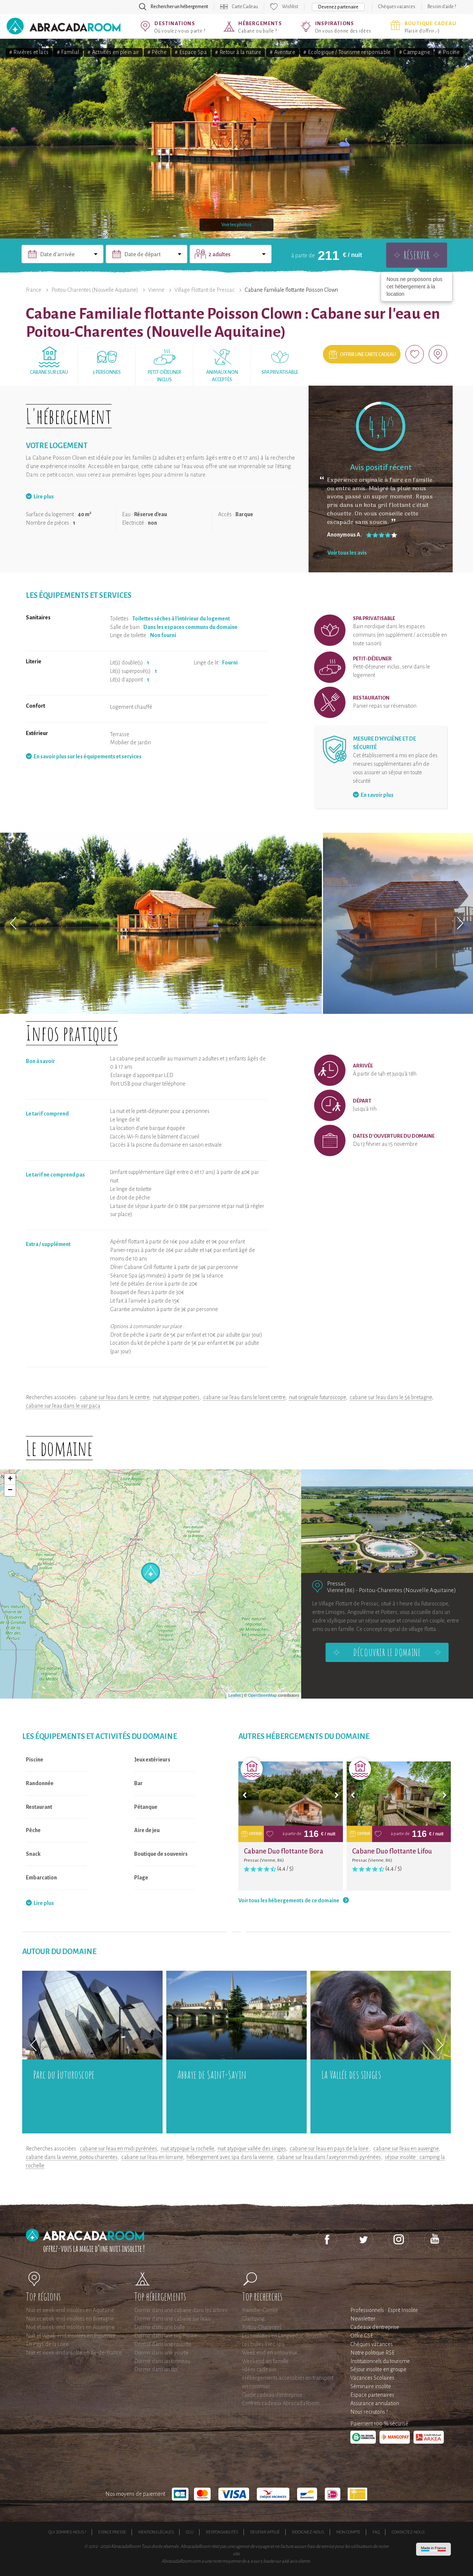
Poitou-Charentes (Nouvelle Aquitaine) (94, 290)
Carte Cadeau (245, 6)
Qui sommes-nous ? (67, 2532)
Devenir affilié (265, 2532)
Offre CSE (361, 2336)
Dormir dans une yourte (161, 2353)
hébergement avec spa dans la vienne (230, 2157)
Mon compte (348, 2532)
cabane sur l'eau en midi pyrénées (118, 2149)
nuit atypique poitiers (176, 1397)
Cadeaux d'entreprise (374, 2327)
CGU (190, 2532)
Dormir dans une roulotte (162, 2344)
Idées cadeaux (259, 2369)
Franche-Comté (260, 2310)
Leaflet (234, 1695)
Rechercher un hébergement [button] (179, 6)
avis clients (300, 2561)
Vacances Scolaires (372, 2378)
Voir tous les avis (347, 553)
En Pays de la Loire (47, 2344)
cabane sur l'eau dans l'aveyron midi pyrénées (329, 2157)
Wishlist (290, 6)
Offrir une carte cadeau (368, 354)
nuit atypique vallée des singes (252, 2149)
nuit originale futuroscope (317, 1397)
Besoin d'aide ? (442, 6)
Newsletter (362, 2319)
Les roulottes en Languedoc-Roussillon (285, 2336)
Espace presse (112, 2532)
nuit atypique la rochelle (187, 2149)
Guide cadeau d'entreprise (272, 2395)
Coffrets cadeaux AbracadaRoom (280, 2403)
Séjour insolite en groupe (378, 2369)
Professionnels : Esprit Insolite (384, 2310)
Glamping (253, 2319)
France (33, 290)
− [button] (10, 1490)
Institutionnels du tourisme (380, 2361)
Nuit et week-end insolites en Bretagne (70, 2319)
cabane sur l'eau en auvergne (406, 2149)
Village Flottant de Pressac (204, 290)
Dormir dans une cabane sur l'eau (172, 2319)
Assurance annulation (374, 2403)
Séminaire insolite (370, 2386)
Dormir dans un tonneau (162, 2361)
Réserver (417, 255)
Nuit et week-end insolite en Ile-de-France (74, 2353)
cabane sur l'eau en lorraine (152, 2157)
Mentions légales (156, 2532)
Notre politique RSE (372, 2353)
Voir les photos (236, 224)
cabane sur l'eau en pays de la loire (330, 2149)
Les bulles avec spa (263, 2344)
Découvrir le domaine (387, 1652)
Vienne (156, 290)
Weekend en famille (265, 2361)
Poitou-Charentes (262, 2327)
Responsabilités (222, 2532)
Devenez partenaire (338, 7)
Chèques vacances (396, 6)
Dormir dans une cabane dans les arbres (180, 2310)
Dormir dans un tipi (156, 2369)
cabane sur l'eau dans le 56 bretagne (391, 1397)
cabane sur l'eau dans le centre (114, 1397)
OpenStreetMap (262, 1695)
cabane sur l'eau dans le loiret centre (244, 1397)
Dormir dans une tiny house (165, 2336)
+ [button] (10, 1479)
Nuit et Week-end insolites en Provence (71, 2336)
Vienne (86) (341, 1590)
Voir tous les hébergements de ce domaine (288, 1900)
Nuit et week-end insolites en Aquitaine (70, 2310)
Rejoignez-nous (308, 2532)
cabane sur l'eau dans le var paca (63, 1406)
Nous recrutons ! (369, 2412)
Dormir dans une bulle (159, 2327)
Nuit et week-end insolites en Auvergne (70, 2327)
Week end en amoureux (269, 2353)
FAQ (376, 2532)
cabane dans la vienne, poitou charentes (72, 2157)
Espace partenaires (372, 2395)
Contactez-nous (408, 2532)
